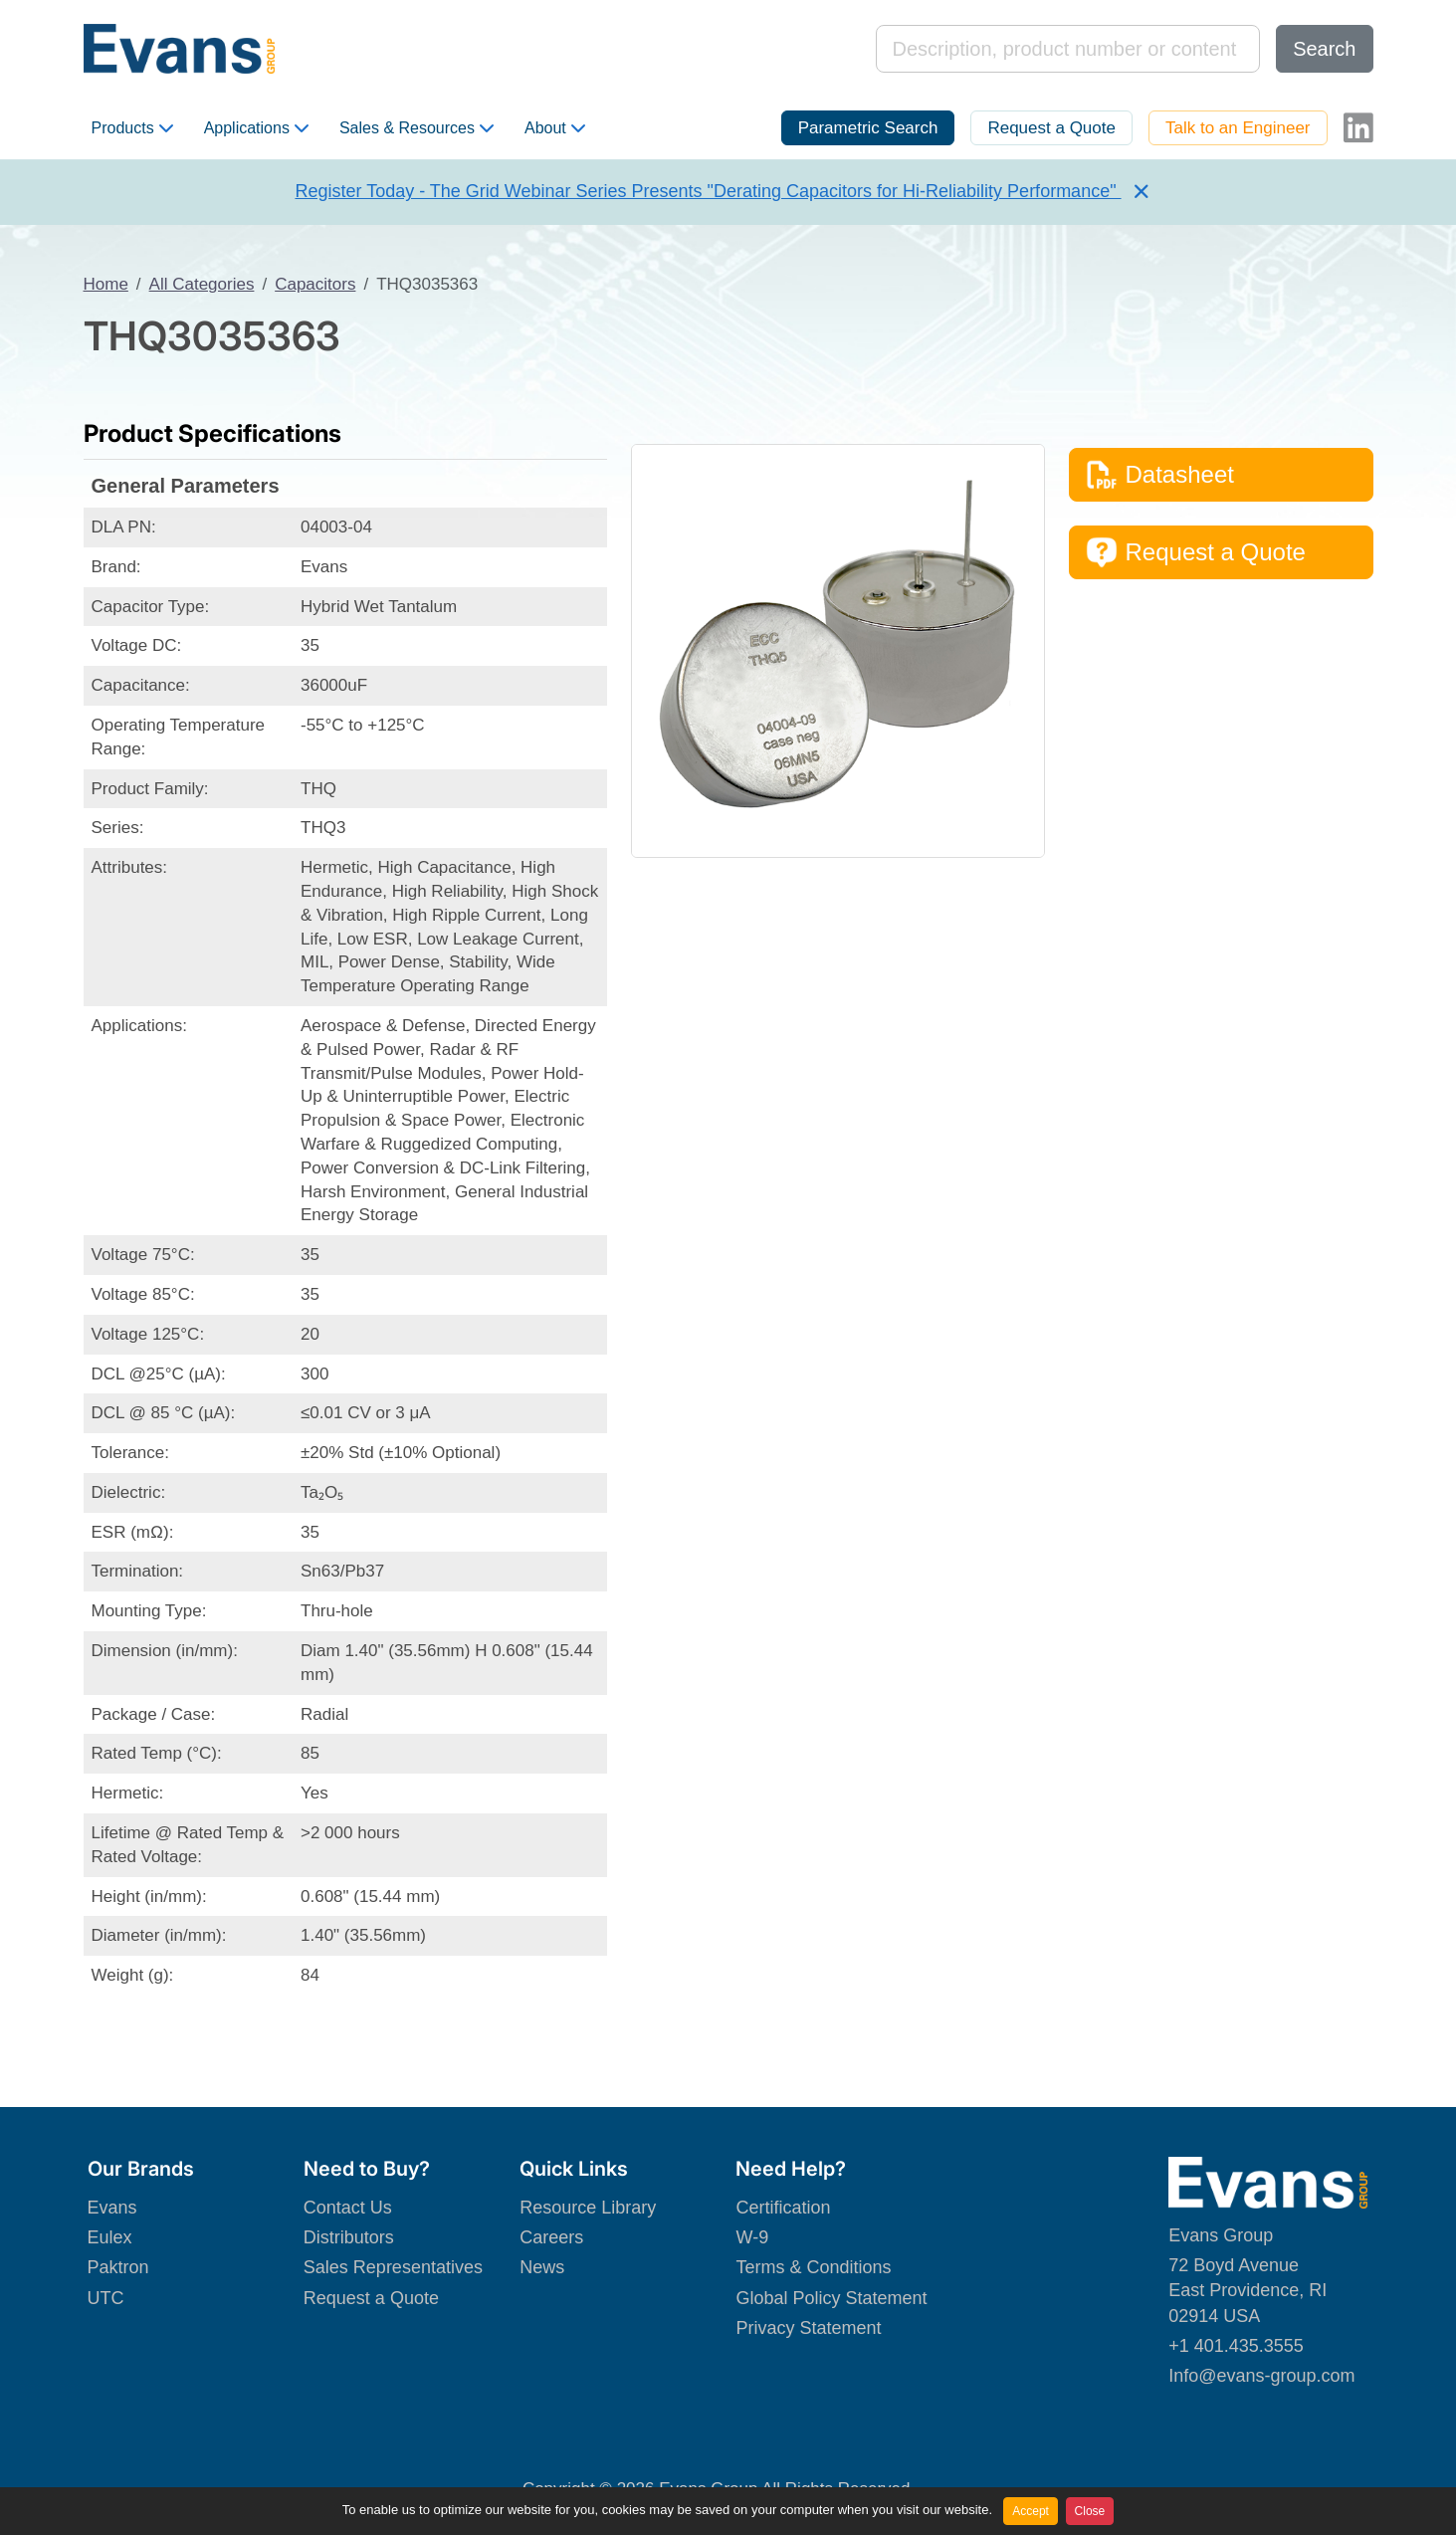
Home (106, 284)
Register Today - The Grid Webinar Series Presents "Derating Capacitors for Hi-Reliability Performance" (708, 191)
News (542, 2267)
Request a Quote (1051, 127)
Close (1090, 2511)
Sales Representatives (393, 2267)
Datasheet (1160, 475)
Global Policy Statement (831, 2298)
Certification (782, 2208)
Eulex (110, 2237)
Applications (256, 128)
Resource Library (588, 2208)
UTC (106, 2298)
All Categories (202, 284)
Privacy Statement (808, 2328)
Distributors (349, 2237)
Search (1324, 49)
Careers (551, 2237)
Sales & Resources (416, 128)
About (554, 128)
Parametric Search (868, 127)
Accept (1030, 2511)
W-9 (751, 2237)
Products (132, 128)
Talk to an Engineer (1238, 127)
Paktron (118, 2267)
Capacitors (315, 284)
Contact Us (348, 2208)
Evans (112, 2208)
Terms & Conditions (813, 2267)
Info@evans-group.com (1261, 2376)
